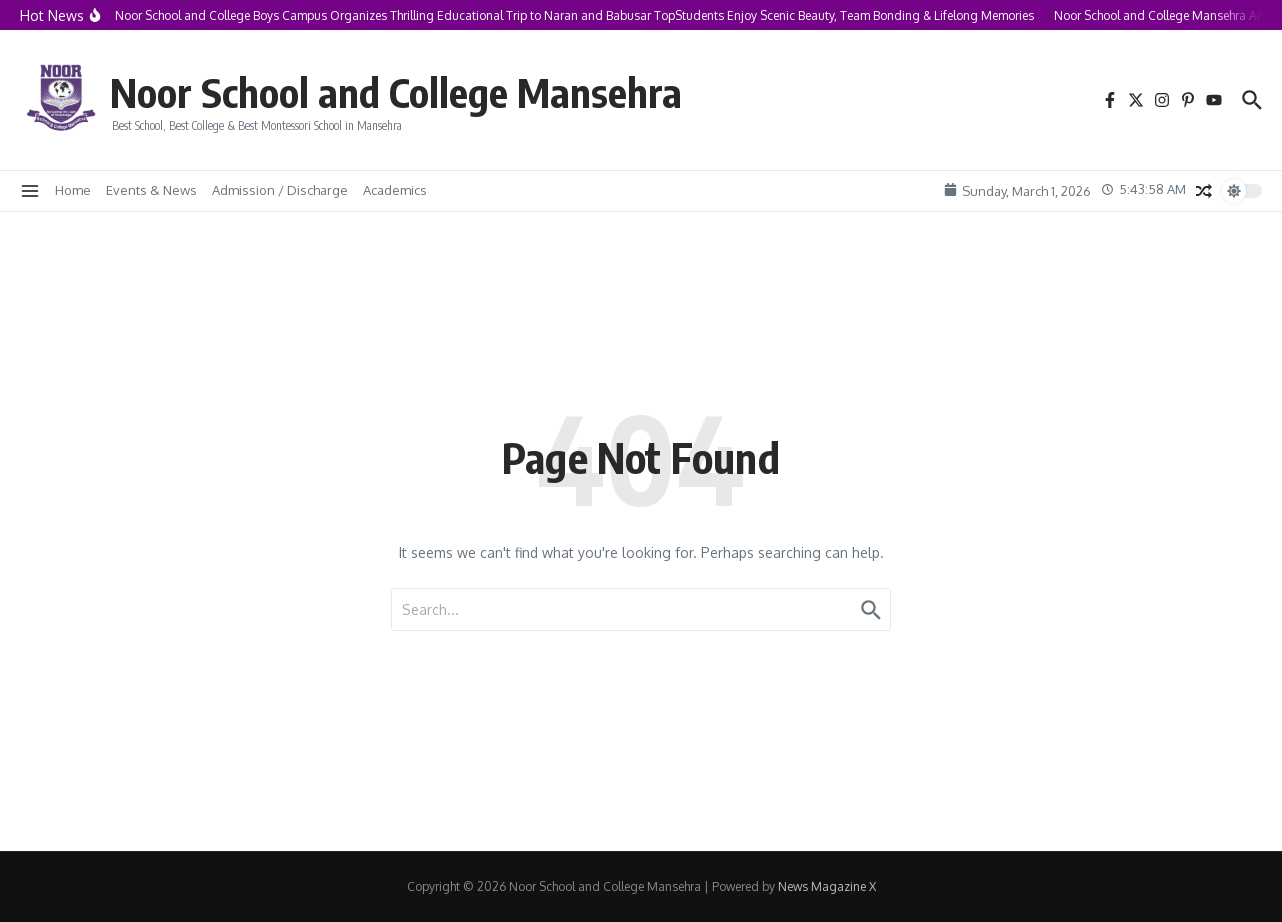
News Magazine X (827, 886)
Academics (395, 190)
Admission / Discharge (280, 190)
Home (73, 190)
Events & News (151, 190)
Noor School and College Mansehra (396, 92)
